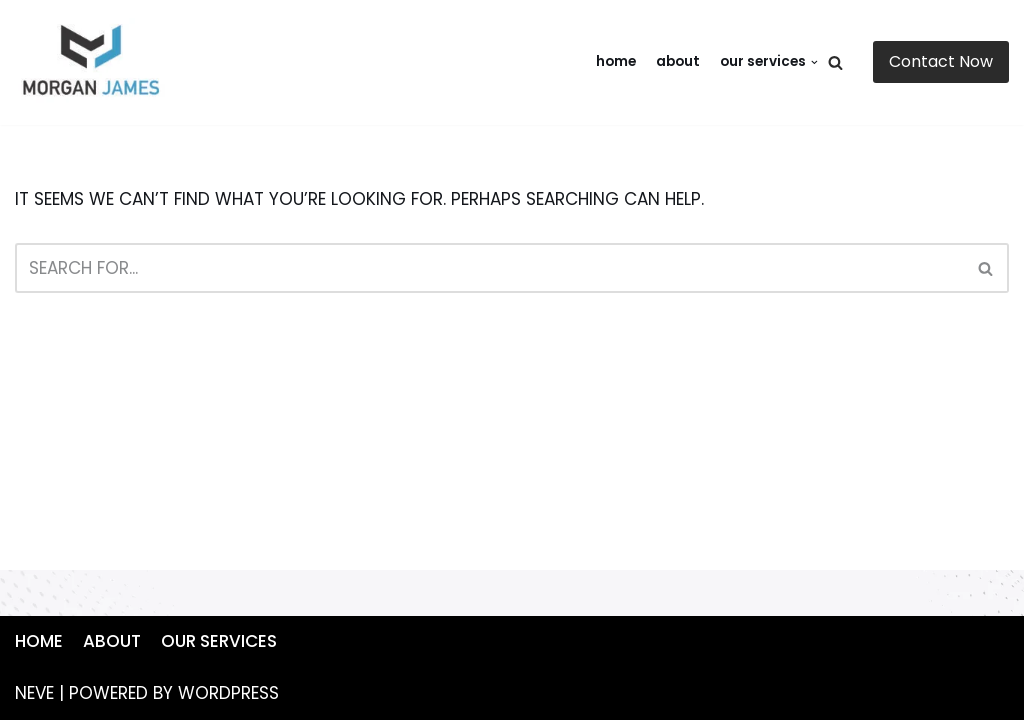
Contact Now (941, 61)
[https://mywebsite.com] (95, 62)
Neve (34, 693)
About (678, 61)
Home (616, 61)
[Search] (835, 62)
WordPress (228, 693)
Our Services (219, 641)
